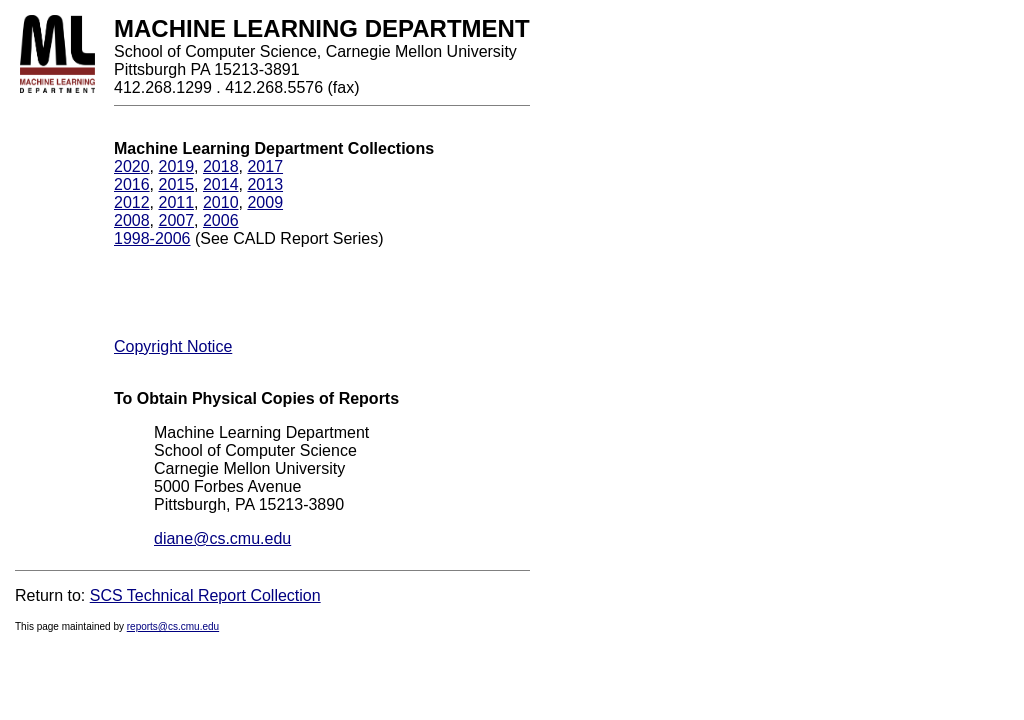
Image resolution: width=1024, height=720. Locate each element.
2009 (265, 202)
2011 (176, 202)
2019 (176, 166)
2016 (132, 184)
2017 (265, 166)
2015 (176, 184)
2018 (221, 166)
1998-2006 (152, 238)
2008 (132, 220)
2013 (265, 184)
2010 (221, 202)
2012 (132, 202)
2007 (176, 220)
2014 (221, 184)
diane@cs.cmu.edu (222, 538)
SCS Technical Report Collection (205, 595)
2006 (221, 220)
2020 (132, 166)
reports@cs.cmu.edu (173, 626)
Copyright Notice (173, 346)
